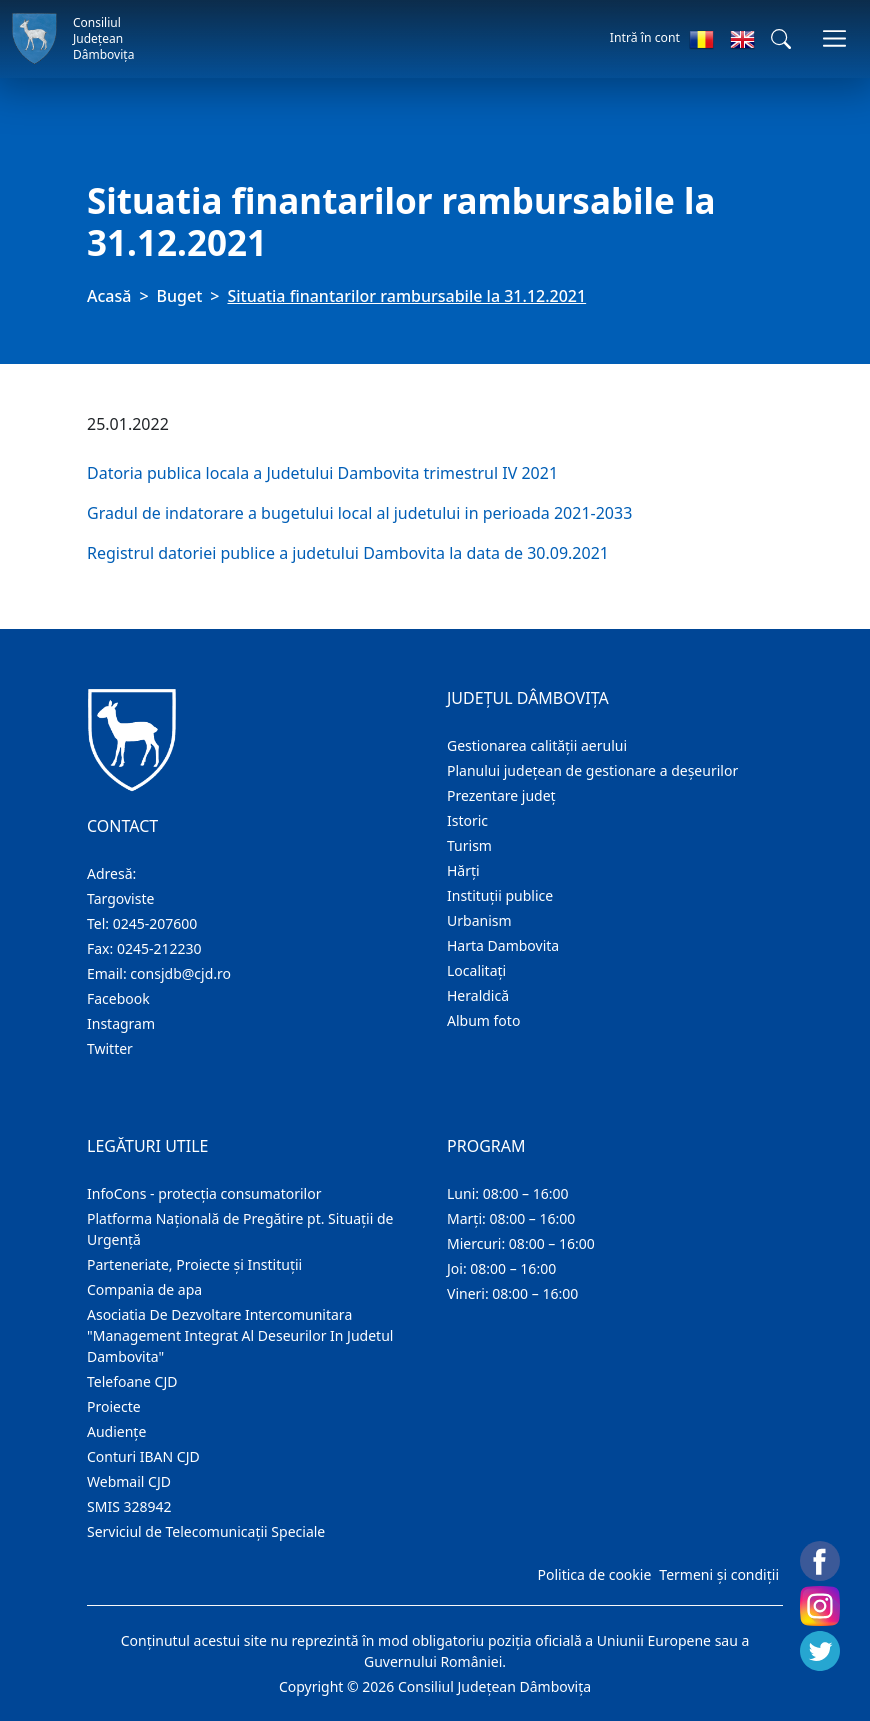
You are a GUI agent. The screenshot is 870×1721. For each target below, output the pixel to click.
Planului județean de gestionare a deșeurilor (592, 770)
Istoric (467, 820)
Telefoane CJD (132, 1381)
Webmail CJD (129, 1481)
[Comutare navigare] (834, 38)
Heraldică (478, 995)
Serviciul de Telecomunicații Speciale (206, 1531)
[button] (781, 39)
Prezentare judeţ (501, 795)
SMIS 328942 (129, 1506)
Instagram (121, 1023)
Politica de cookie (594, 1574)
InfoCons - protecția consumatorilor (204, 1193)
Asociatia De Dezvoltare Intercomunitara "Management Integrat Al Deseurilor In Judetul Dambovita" (240, 1335)
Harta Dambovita (503, 945)
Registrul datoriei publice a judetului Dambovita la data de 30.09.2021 (350, 553)
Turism (469, 845)
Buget (180, 296)
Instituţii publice (500, 895)
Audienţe (116, 1431)
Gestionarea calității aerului (537, 745)
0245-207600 (155, 923)
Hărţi (463, 870)
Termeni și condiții (719, 1574)
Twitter (110, 1048)
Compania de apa (144, 1289)
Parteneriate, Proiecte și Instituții (194, 1264)
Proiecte (114, 1406)
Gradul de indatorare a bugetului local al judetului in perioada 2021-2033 (359, 513)
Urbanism (479, 920)
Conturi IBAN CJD (143, 1456)
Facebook (118, 998)
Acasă (109, 296)
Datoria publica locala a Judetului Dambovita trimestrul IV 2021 (322, 473)
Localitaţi (476, 970)
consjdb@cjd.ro (180, 973)
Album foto (483, 1020)
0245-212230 (159, 948)
